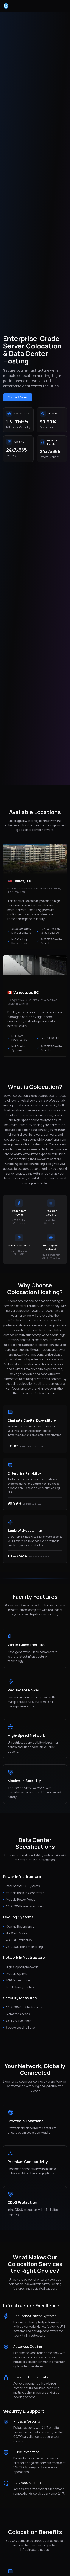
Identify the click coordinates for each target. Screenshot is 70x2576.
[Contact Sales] (17, 397)
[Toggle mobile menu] (63, 6)
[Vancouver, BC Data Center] (35, 1006)
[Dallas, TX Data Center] (35, 896)
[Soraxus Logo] (6, 6)
